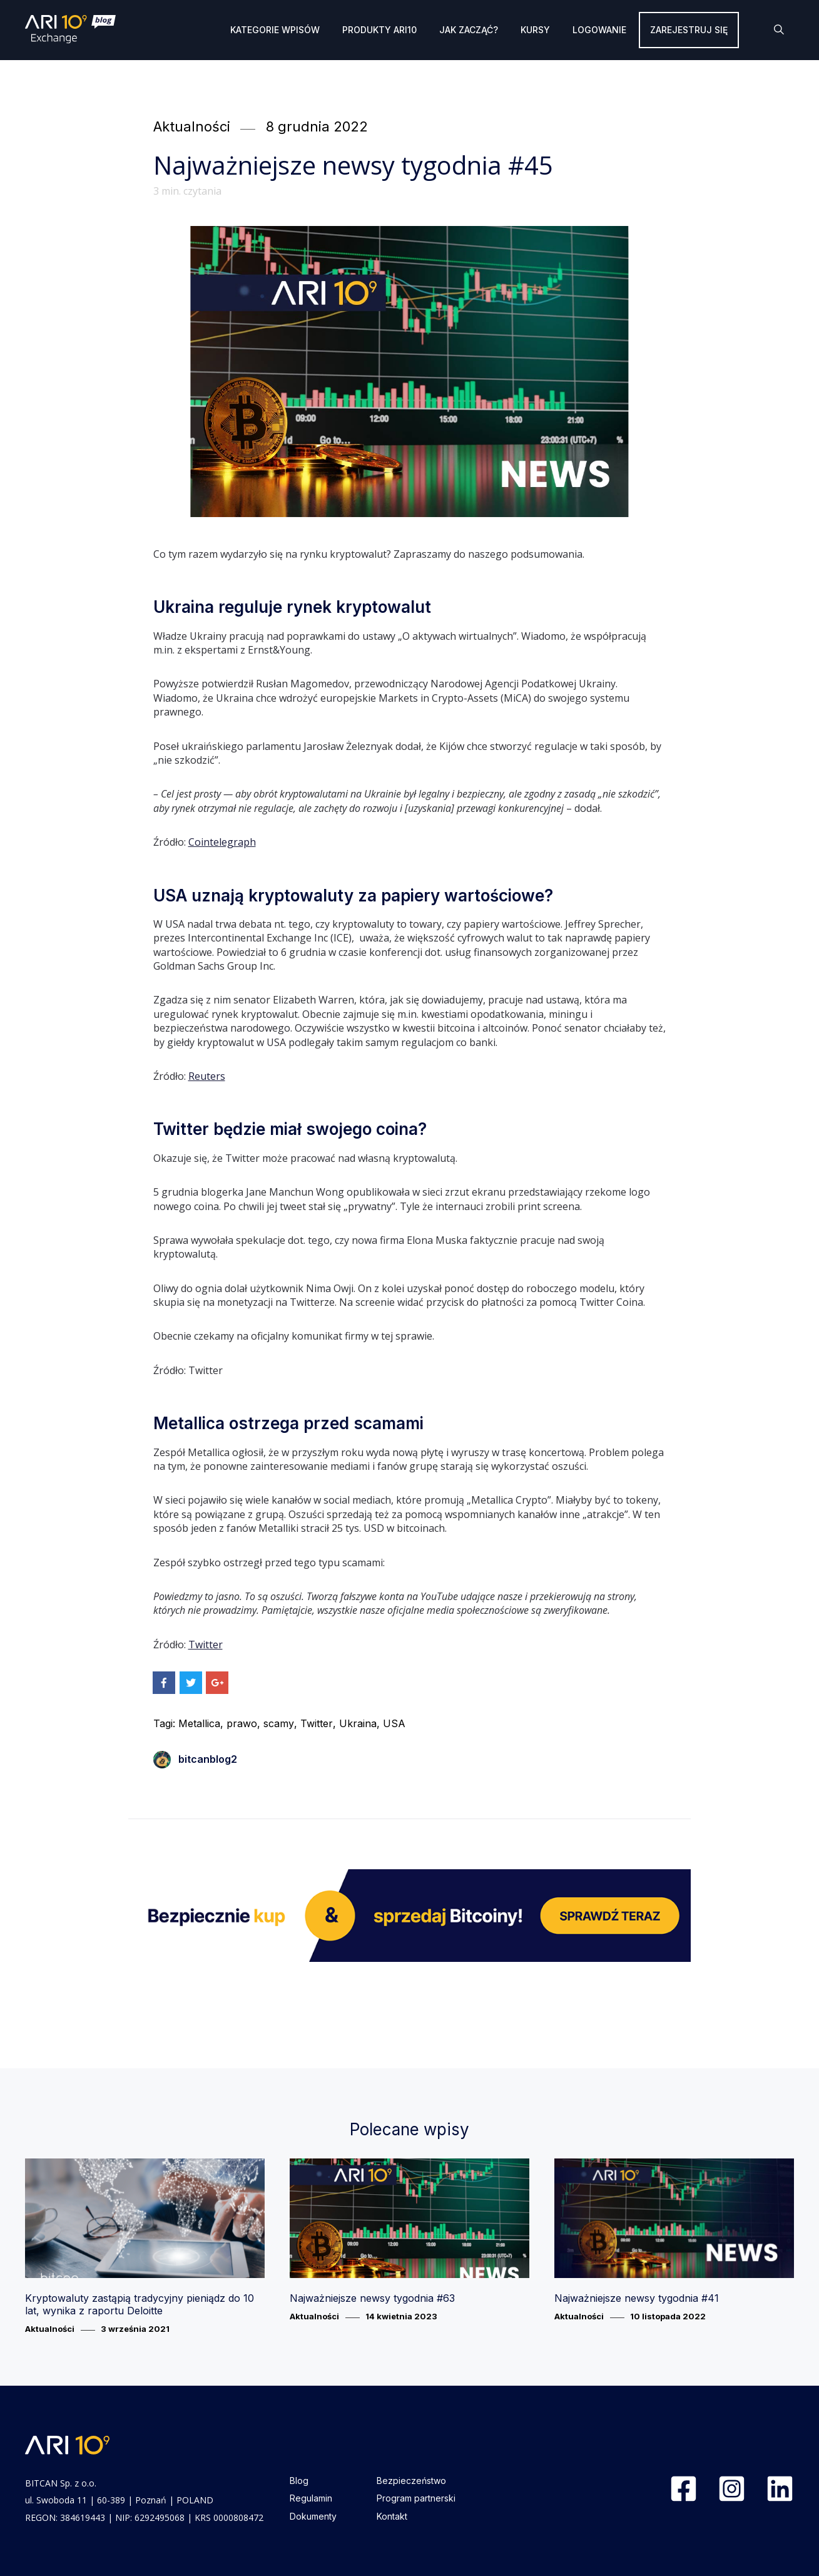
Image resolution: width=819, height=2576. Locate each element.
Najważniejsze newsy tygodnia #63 (372, 2298)
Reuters (206, 1076)
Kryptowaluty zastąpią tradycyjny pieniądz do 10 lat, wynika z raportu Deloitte (139, 2304)
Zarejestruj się (689, 29)
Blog (299, 2480)
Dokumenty (313, 2516)
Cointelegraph (222, 842)
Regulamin (311, 2498)
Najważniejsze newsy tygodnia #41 (636, 2298)
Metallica (199, 1723)
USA (394, 1723)
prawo (241, 1723)
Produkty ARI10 (379, 29)
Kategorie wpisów (275, 29)
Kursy (535, 29)
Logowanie (599, 29)
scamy (278, 1723)
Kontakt (392, 2516)
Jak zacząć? (468, 29)
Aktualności (191, 126)
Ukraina (358, 1723)
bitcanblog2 (195, 1759)
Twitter (205, 1644)
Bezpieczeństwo (411, 2480)
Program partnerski (416, 2498)
